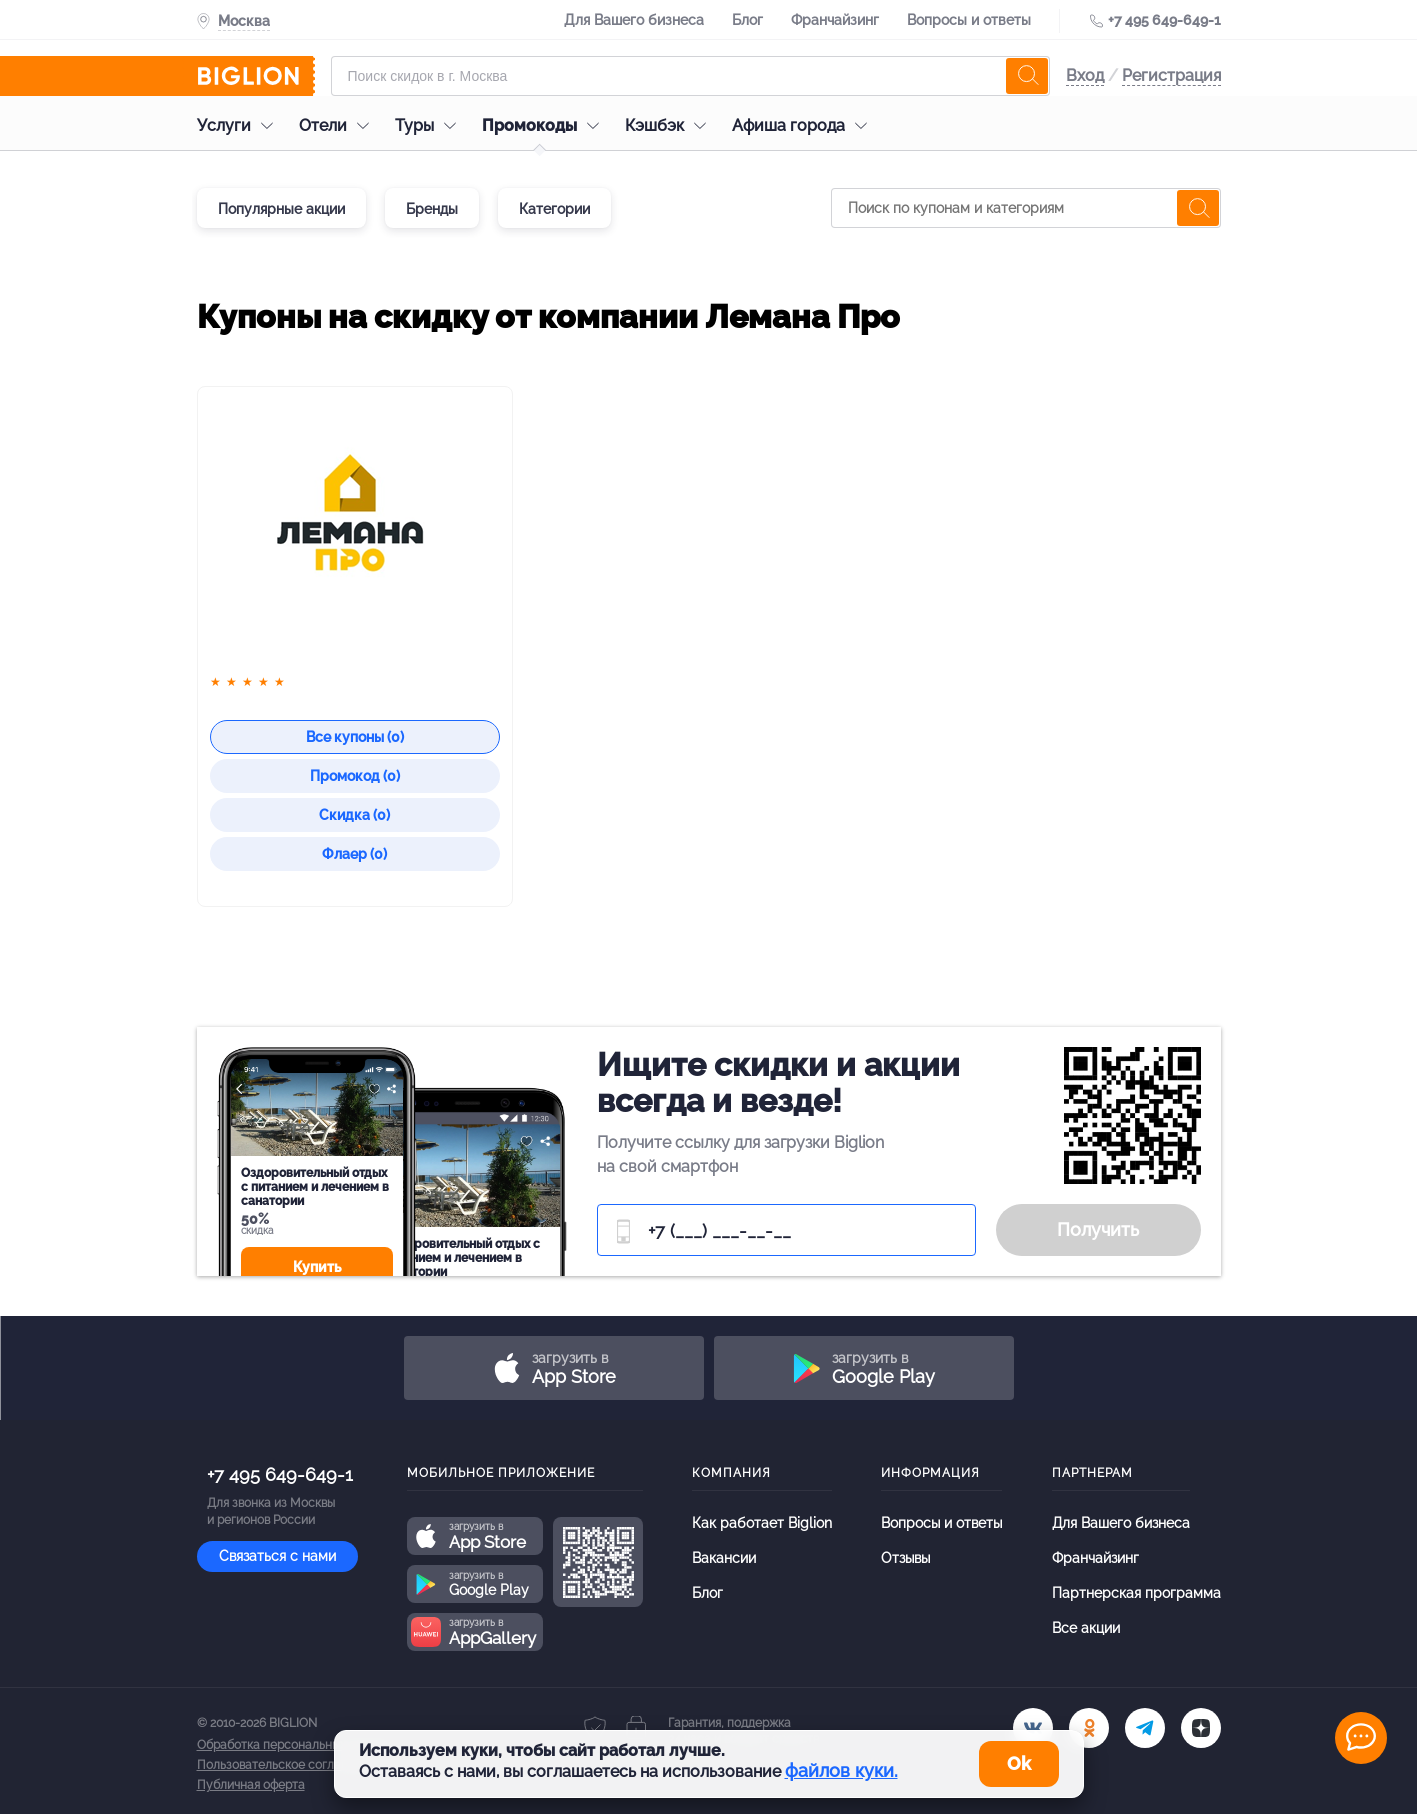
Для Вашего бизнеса (634, 20)
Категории (554, 209)
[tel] (1145, 1728)
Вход (1085, 75)
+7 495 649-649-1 (1164, 20)
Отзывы (905, 1558)
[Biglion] (256, 76)
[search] (1027, 76)
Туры (430, 125)
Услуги (240, 125)
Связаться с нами (277, 1556)
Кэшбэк (670, 125)
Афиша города (804, 125)
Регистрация (1171, 75)
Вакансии (724, 1558)
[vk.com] (1033, 1728)
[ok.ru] (1089, 1728)
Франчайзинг (835, 20)
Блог (747, 20)
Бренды (432, 209)
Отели (339, 125)
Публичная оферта (251, 1785)
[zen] (1201, 1728)
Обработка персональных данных (294, 1745)
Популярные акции (281, 209)
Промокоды (545, 125)
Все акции (1086, 1628)
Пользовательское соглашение (288, 1765)
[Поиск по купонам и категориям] (1026, 208)
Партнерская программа (1136, 1593)
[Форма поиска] (690, 76)
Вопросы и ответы (969, 20)
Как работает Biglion (762, 1523)
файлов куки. (841, 1770)
